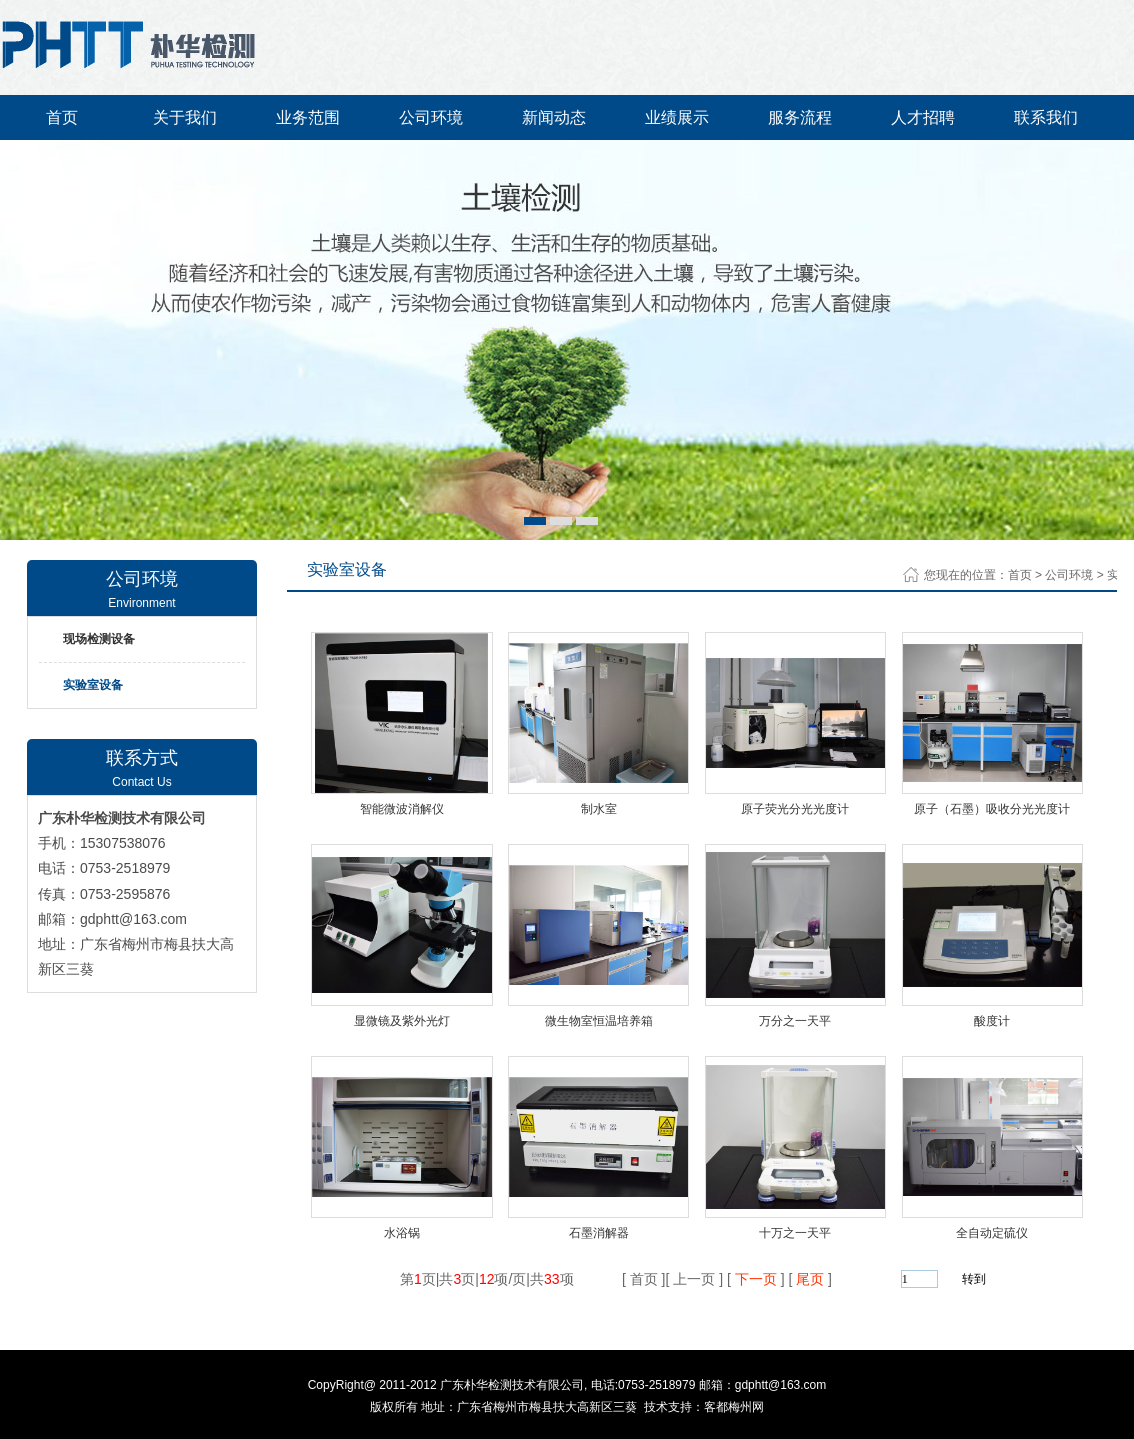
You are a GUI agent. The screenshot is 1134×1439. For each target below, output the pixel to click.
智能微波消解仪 (402, 809)
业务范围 (308, 117)
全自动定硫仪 (992, 1233)
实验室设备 (93, 685)
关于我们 (185, 117)
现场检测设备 (99, 639)
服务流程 (800, 117)
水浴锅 (402, 1233)
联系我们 (1046, 117)
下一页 (756, 1279)
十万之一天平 (795, 1233)
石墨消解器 (599, 1233)
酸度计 (992, 1021)
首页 (62, 117)
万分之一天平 (795, 1021)
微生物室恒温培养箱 (599, 1021)
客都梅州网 (734, 1407)
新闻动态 (554, 117)
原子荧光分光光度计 (795, 809)
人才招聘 (923, 117)
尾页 (810, 1279)
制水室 (599, 809)
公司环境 (431, 117)
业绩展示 (677, 117)
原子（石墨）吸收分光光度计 (992, 809)
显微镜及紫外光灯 (402, 1021)
